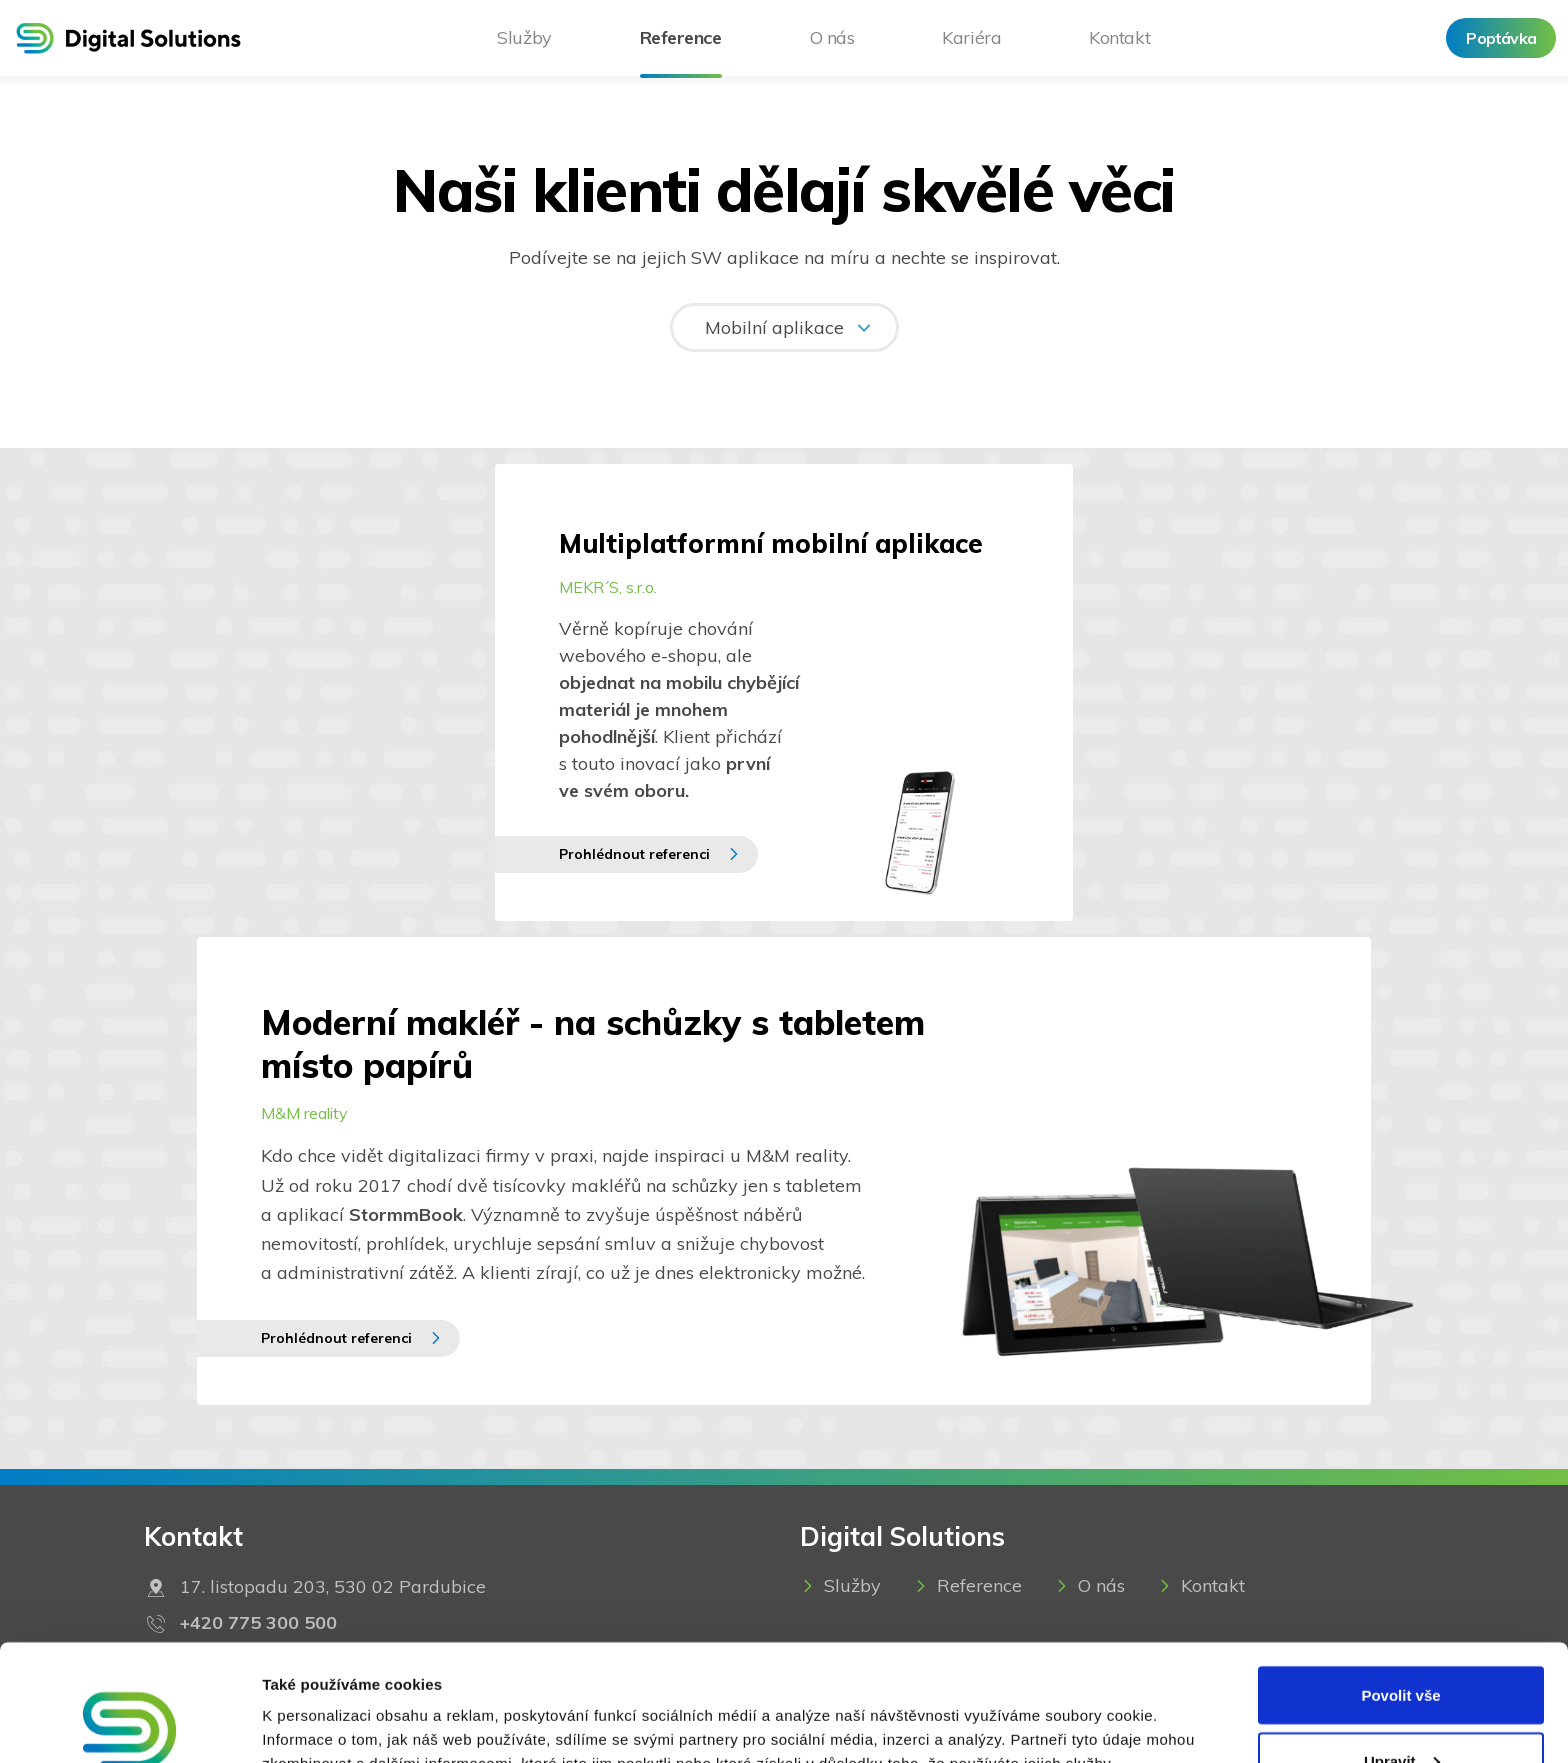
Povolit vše (1400, 1578)
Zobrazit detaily (318, 1701)
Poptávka (1501, 38)
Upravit (1402, 1644)
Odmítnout (1401, 1709)
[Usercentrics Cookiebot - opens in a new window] (129, 1724)
